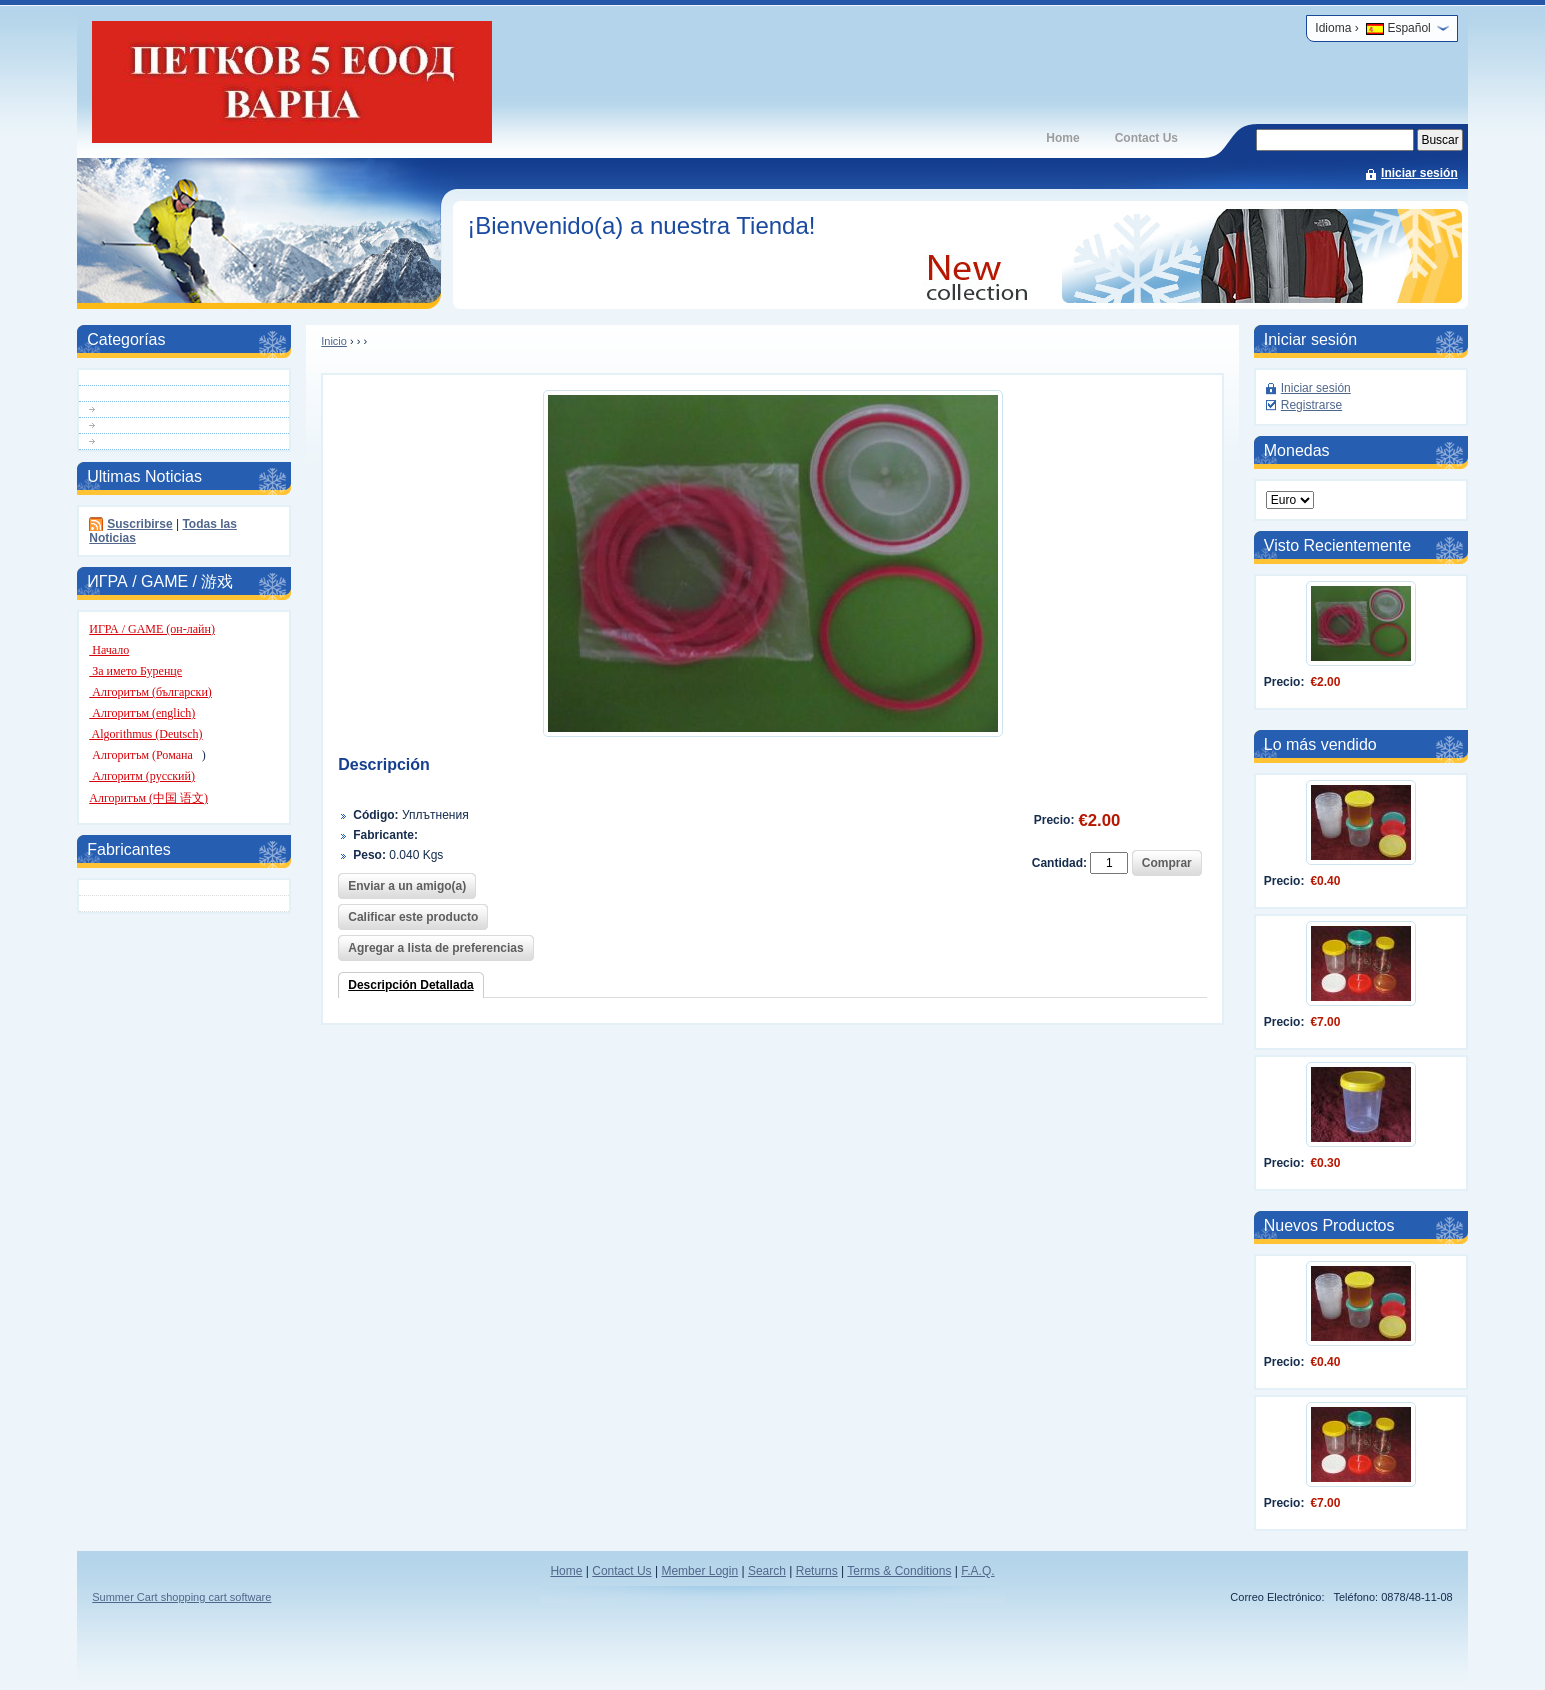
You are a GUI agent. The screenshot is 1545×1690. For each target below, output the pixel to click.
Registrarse (1311, 405)
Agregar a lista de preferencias (435, 948)
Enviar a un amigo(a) (407, 886)
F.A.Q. (977, 1571)
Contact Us (1146, 138)
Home (1062, 138)
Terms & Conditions (899, 1571)
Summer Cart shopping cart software (181, 1597)
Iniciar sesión (1419, 173)
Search (767, 1571)
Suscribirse (139, 524)
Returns (817, 1571)
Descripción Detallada (410, 985)
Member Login (699, 1571)
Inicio (334, 341)
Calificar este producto (413, 917)
